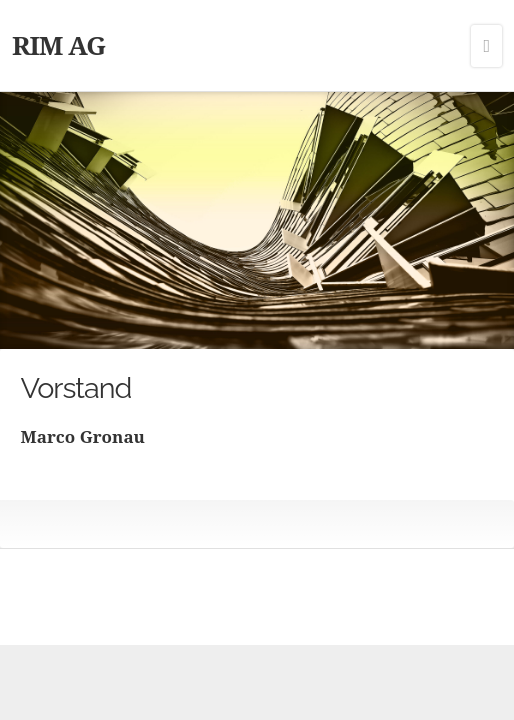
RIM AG (58, 45)
